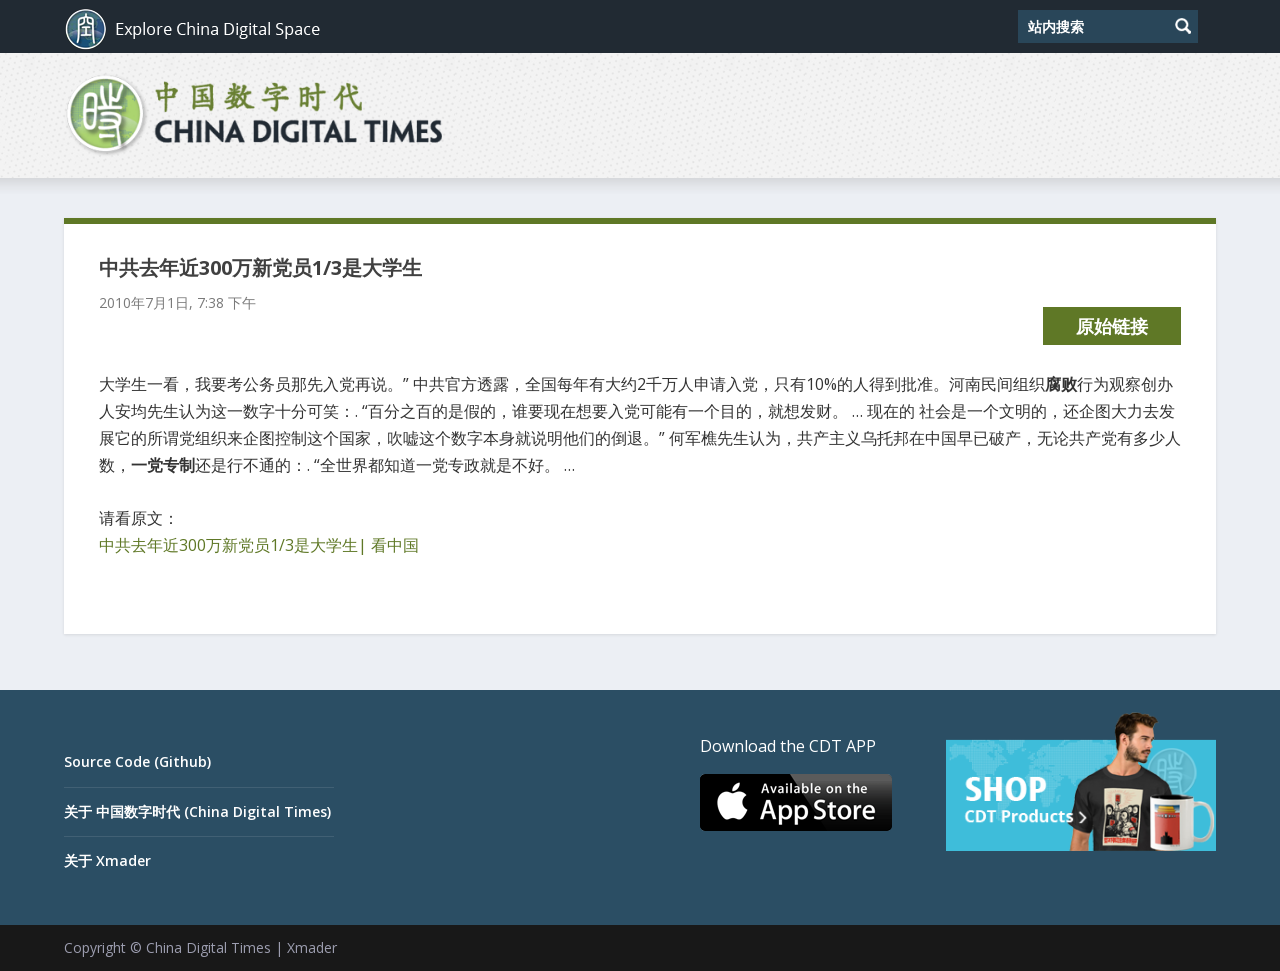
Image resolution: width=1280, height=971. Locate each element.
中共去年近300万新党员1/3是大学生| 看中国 (259, 545)
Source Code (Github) (137, 761)
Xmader (312, 947)
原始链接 (1112, 326)
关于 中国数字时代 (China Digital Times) (197, 811)
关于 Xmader (107, 860)
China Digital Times (208, 947)
